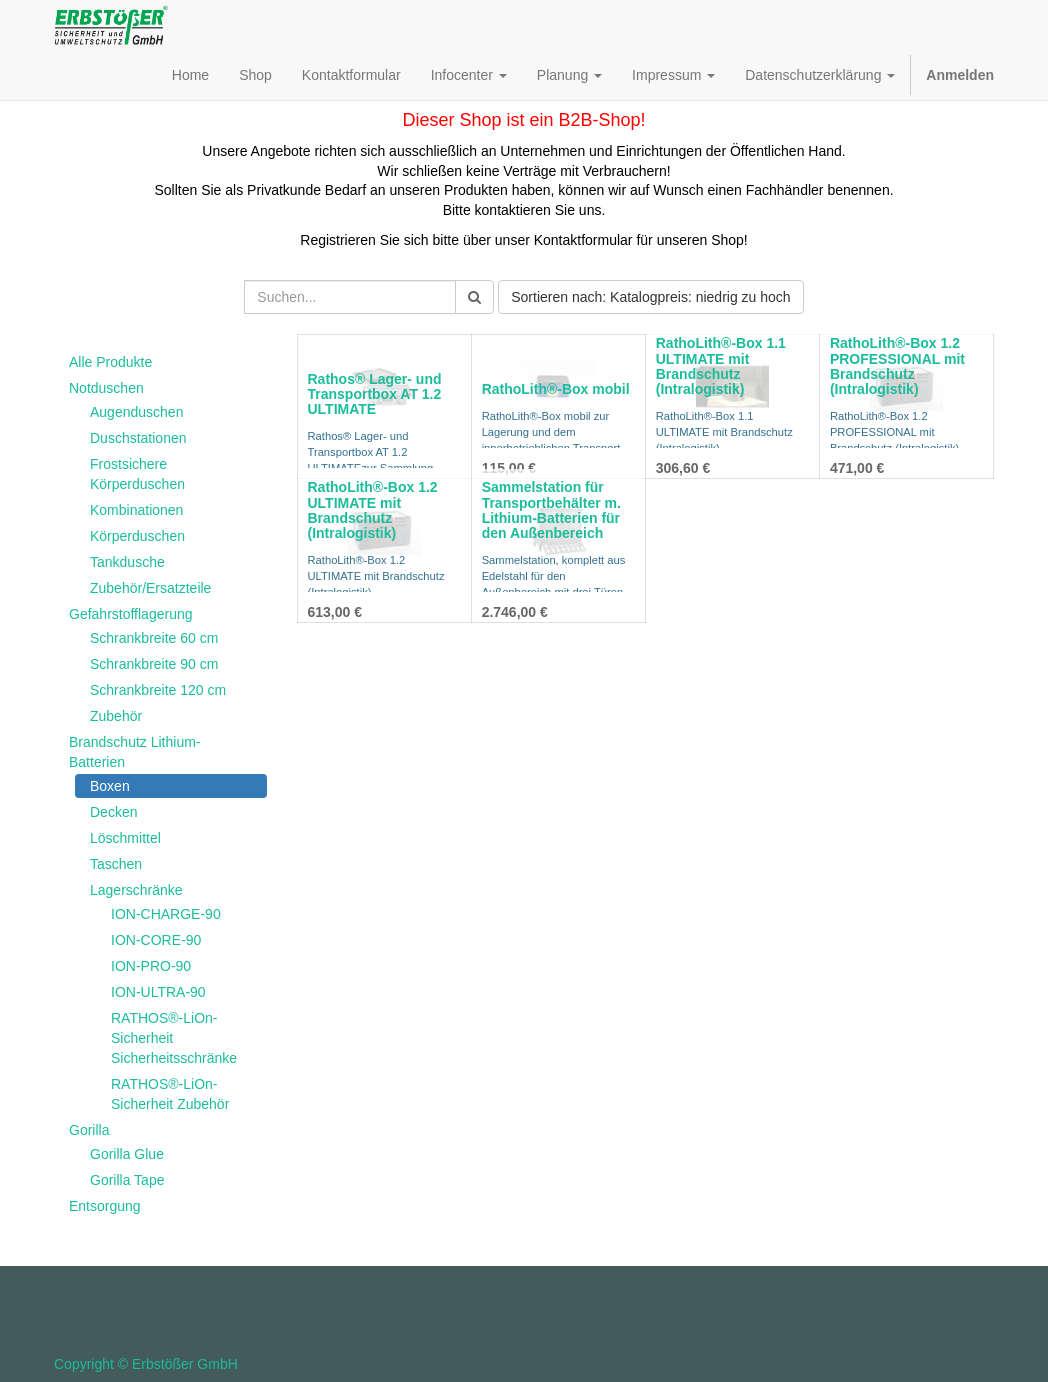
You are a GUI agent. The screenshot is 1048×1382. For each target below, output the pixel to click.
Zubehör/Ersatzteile (150, 588)
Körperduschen (137, 536)
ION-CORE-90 (156, 940)
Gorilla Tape (127, 1180)
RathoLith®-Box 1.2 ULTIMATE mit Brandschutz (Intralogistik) (373, 510)
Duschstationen (138, 438)
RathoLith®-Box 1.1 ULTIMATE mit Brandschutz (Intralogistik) (721, 366)
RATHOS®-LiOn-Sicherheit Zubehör (170, 1094)
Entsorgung (105, 1206)
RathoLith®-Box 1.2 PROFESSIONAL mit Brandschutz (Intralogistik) (897, 366)
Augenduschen (136, 412)
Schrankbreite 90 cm (154, 664)
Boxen (110, 786)
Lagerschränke (136, 890)
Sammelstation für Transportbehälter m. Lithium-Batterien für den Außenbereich (551, 510)
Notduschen (106, 388)
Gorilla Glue (127, 1154)
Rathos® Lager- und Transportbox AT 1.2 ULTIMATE (375, 394)
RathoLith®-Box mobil (556, 389)
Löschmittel (125, 838)
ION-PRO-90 (151, 966)
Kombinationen (136, 510)
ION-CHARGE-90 (166, 914)
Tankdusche (127, 562)
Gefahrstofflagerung (131, 614)
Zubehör (116, 716)
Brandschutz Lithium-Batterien (135, 752)
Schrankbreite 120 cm (158, 690)
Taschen (116, 864)
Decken (113, 812)
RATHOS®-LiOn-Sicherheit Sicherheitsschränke (174, 1038)
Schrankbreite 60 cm (154, 638)
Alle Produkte (110, 362)
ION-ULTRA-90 (158, 992)
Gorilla (89, 1130)
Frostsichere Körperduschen (137, 474)
